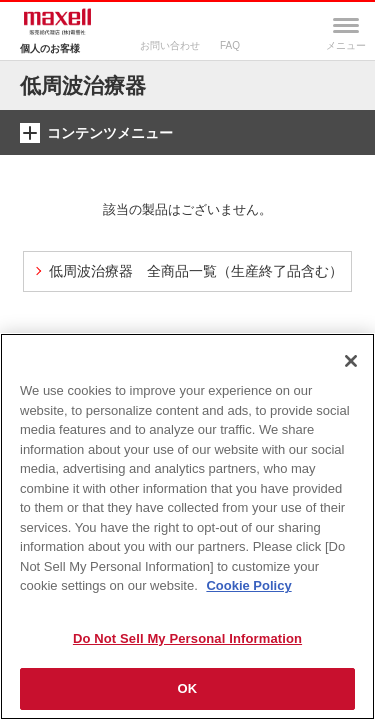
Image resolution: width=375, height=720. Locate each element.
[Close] (351, 361)
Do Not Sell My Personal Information (187, 638)
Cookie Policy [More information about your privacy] (248, 585)
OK (188, 688)
